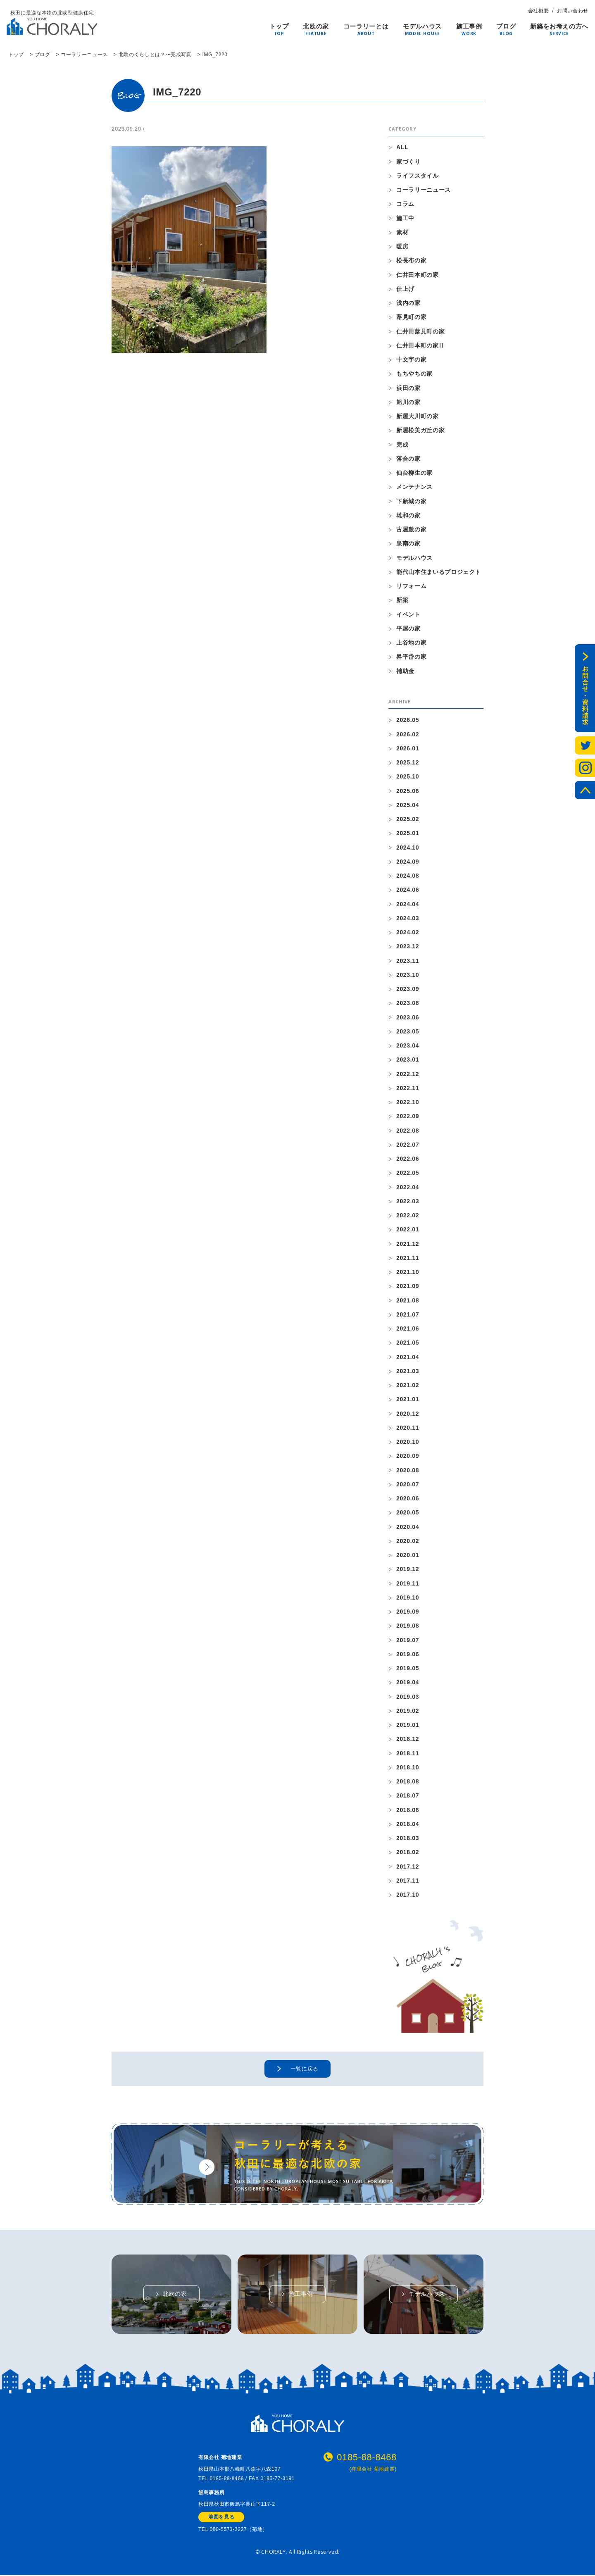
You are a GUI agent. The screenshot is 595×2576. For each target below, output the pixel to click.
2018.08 (407, 1781)
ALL (402, 147)
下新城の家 (411, 501)
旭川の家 (408, 402)
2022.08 (407, 1130)
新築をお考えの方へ (559, 27)
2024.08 (407, 875)
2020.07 (407, 1484)
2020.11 (407, 1427)
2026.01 (407, 748)
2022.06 (407, 1158)
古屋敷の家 (411, 529)
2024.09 (407, 861)
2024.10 (407, 847)
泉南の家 (408, 543)
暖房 (402, 246)
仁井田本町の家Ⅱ (420, 345)
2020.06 (407, 1498)
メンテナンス (414, 486)
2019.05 (407, 1668)
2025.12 (407, 762)
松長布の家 (411, 260)
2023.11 (407, 960)
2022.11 (407, 1088)
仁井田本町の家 (417, 274)
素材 (402, 232)
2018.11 (407, 1753)
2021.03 (407, 1371)
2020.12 (407, 1413)
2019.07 (407, 1640)
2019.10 (407, 1597)
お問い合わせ (572, 11)
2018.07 (407, 1795)
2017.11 (407, 1880)
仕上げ (405, 289)
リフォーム (411, 586)
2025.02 (407, 819)
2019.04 (407, 1682)
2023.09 (407, 989)
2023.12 (407, 946)
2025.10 (407, 776)
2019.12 (407, 1569)
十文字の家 (411, 359)
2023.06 (407, 1017)
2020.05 (407, 1512)
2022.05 (407, 1172)
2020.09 (407, 1455)
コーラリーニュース (423, 189)
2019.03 (407, 1696)
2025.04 (407, 805)
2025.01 (407, 833)
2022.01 (407, 1229)
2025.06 (407, 791)
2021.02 (407, 1385)
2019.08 (407, 1625)
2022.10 (407, 1102)
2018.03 (407, 1838)
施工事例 (469, 27)
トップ (279, 27)
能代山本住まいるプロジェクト (438, 572)
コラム (405, 203)
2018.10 (407, 1767)
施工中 (405, 218)
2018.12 (407, 1739)
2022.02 (407, 1215)
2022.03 (407, 1201)
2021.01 (407, 1399)
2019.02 (407, 1710)
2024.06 (407, 889)
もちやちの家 (414, 373)
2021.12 (407, 1243)
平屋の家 (408, 628)
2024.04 (407, 904)
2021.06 (407, 1328)
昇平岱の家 (411, 656)
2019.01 (407, 1724)
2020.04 (407, 1527)
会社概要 (538, 11)
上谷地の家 (411, 642)
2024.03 (407, 918)
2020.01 (407, 1555)
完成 (402, 444)
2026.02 (407, 734)
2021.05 (407, 1342)
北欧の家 (316, 27)
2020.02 (407, 1541)
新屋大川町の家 (417, 416)
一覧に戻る (304, 2069)
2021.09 (407, 1286)
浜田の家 (408, 388)
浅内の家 (408, 303)
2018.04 (407, 1824)
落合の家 (408, 458)
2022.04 (407, 1187)
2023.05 (407, 1031)
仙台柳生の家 (414, 472)
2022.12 (407, 1074)
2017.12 (407, 1866)
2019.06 (407, 1654)
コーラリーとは (366, 27)
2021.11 (407, 1258)
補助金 (405, 671)
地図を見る (221, 2518)
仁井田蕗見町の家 (420, 331)
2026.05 (407, 720)
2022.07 (407, 1144)
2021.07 (407, 1314)
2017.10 (407, 1894)
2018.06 (407, 1810)
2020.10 (407, 1441)
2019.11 (407, 1583)
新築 (402, 600)
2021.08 (407, 1300)
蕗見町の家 (411, 317)
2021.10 (407, 1272)
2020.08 (407, 1470)
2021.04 (407, 1357)
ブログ (506, 27)
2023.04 (407, 1045)
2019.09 (407, 1611)
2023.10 (407, 974)
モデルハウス (422, 27)
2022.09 (407, 1116)
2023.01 (407, 1059)
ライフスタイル (417, 175)
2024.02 (407, 932)
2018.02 (407, 1852)
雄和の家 (408, 515)
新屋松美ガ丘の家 (420, 430)
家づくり (408, 161)
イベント (408, 614)
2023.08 (407, 1003)
